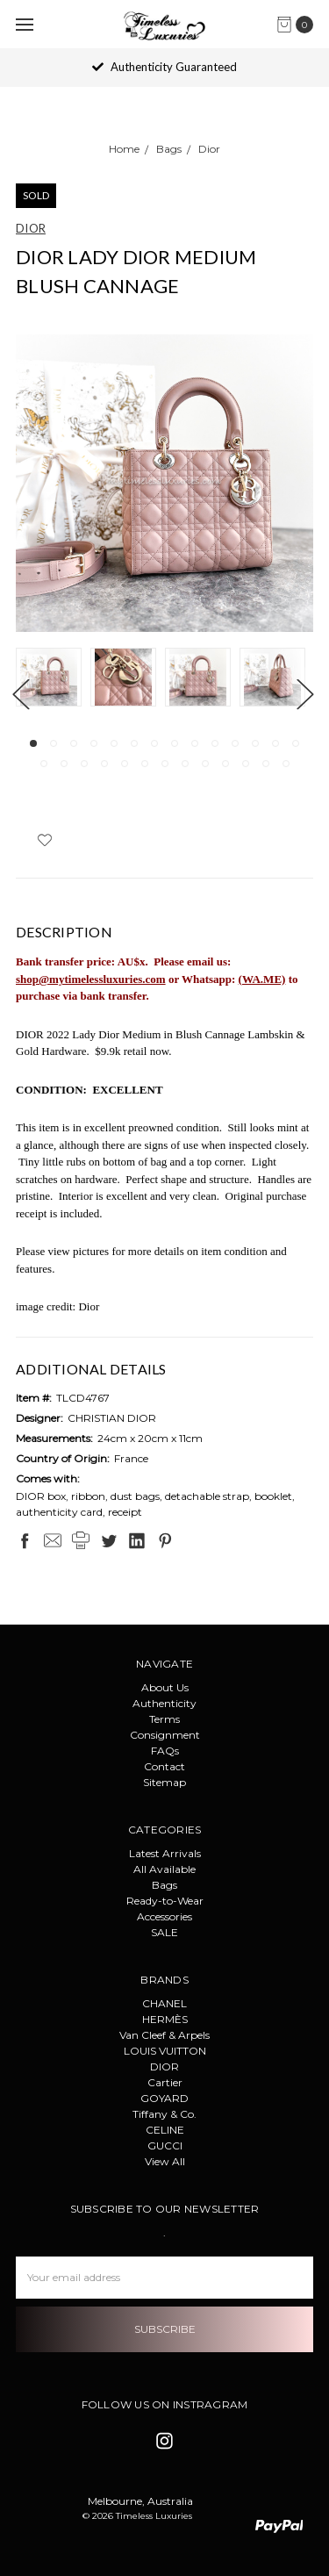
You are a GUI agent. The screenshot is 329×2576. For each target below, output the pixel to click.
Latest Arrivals (165, 1853)
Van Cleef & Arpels (164, 2034)
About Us (165, 1687)
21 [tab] (164, 763)
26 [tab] (265, 763)
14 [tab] (295, 743)
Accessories (164, 1916)
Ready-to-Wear (165, 1900)
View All (165, 2161)
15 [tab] (43, 763)
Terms (164, 1719)
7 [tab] (154, 743)
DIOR (164, 2066)
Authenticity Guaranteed (164, 67)
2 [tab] (53, 743)
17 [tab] (84, 763)
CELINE (165, 2129)
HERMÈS (165, 2019)
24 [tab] (225, 763)
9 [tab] (194, 743)
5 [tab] (114, 743)
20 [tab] (144, 763)
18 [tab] (104, 763)
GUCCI (164, 2145)
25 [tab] (245, 763)
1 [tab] (33, 743)
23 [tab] (205, 763)
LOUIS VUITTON (165, 2050)
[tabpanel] (53, 679)
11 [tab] (235, 743)
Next (304, 694)
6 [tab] (134, 743)
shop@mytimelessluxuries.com (91, 979)
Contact (164, 1766)
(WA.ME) (262, 979)
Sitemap (164, 1782)
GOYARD (164, 2098)
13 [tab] (275, 743)
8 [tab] (174, 743)
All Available (164, 1869)
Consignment (165, 1734)
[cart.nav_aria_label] (299, 24)
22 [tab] (185, 763)
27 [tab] (286, 763)
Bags (164, 1884)
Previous (20, 694)
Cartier (164, 2082)
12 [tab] (255, 743)
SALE (164, 1932)
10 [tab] (214, 743)
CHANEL (164, 2003)
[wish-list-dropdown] (44, 840)
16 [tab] (64, 763)
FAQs (165, 1750)
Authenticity (164, 1703)
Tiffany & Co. (164, 2113)
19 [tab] (124, 763)
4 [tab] (93, 743)
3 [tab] (73, 743)
